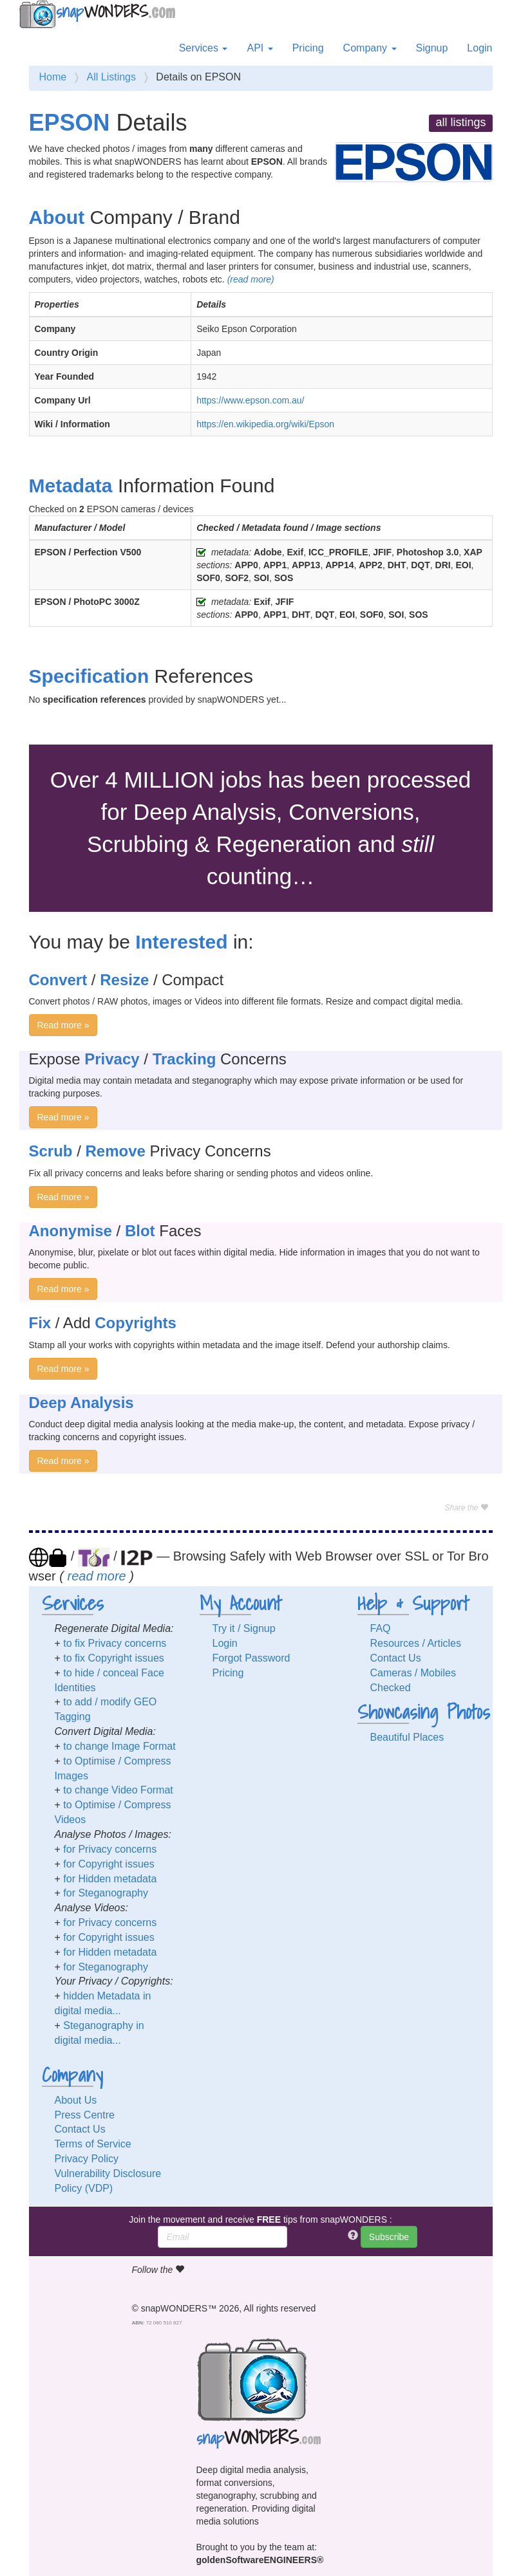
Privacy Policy (87, 2158)
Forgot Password (251, 1658)
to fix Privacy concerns (114, 1643)
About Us (76, 2100)
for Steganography (105, 1892)
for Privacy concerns (109, 1849)
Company (370, 47)
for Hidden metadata (109, 1878)
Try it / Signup (244, 1628)
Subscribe (389, 2237)
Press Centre (85, 2114)
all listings (460, 122)
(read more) (250, 279)
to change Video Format (118, 1789)
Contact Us (395, 1658)
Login (479, 47)
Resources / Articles (415, 1643)
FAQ (380, 1628)
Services (203, 47)
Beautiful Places (407, 1737)
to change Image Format (119, 1746)
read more (97, 1576)
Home (53, 76)
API (259, 47)
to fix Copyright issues (113, 1658)
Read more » (63, 1025)
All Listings (111, 76)
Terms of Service (93, 2143)
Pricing (308, 47)
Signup (432, 47)
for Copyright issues (108, 1863)
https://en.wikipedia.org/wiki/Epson (265, 424)
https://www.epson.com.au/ (250, 400)
